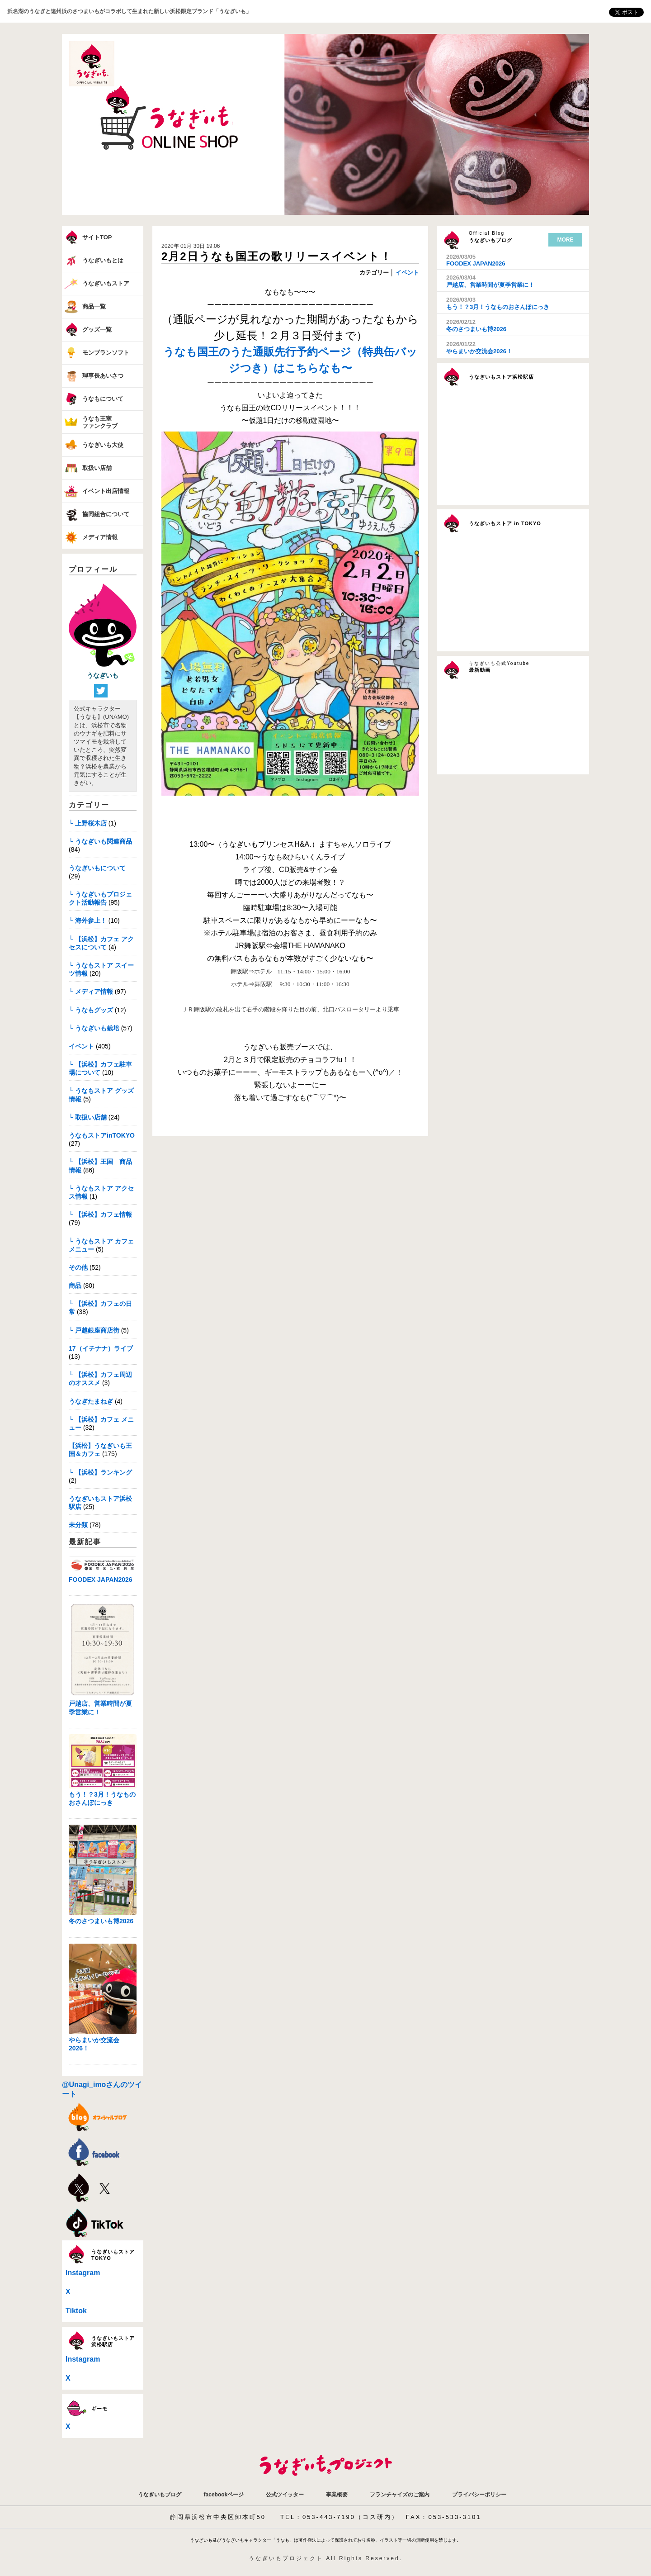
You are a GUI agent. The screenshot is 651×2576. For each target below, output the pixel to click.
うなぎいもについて (97, 868)
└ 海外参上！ (88, 920)
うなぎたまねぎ (91, 1401)
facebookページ (224, 2494)
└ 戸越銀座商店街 (94, 1330)
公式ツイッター (285, 2494)
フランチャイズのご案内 (399, 2494)
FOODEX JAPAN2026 (100, 1579)
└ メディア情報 (91, 991)
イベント (81, 1046)
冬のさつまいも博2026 (101, 1921)
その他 (78, 1267)
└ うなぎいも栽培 (94, 1028)
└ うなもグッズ (91, 1010)
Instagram (83, 2273)
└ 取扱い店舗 (88, 1117)
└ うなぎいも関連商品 (100, 841)
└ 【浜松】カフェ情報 (100, 1214)
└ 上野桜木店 (88, 823)
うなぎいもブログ (159, 2494)
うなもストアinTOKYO (102, 1135)
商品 (75, 1285)
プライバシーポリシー (479, 2494)
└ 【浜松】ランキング (100, 1472)
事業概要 (337, 2494)
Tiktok (76, 2311)
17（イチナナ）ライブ (101, 1348)
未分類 (78, 1524)
